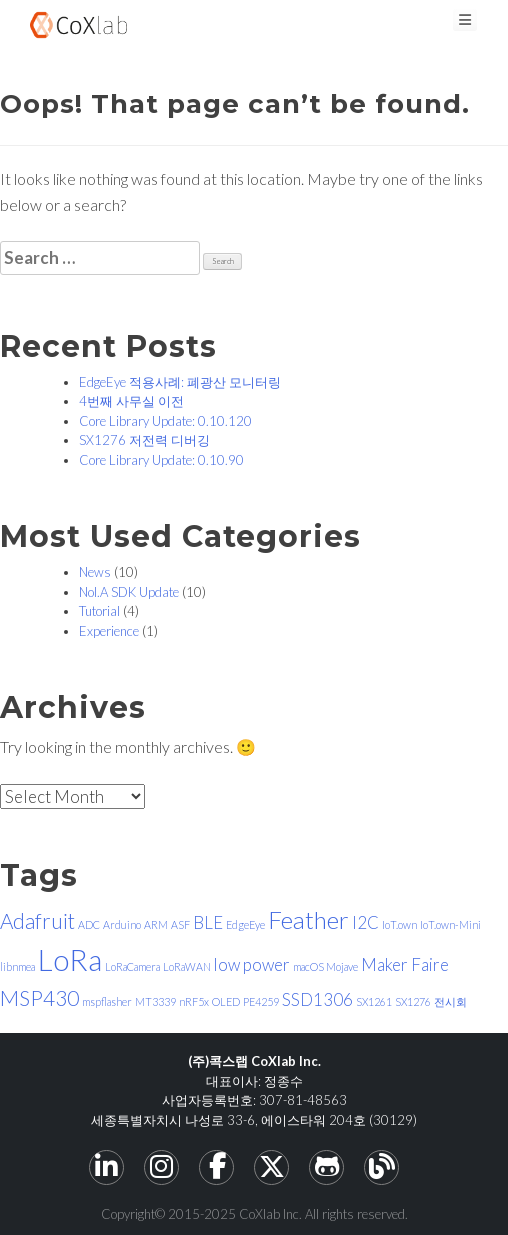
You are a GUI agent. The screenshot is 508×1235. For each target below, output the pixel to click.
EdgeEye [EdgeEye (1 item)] (245, 924)
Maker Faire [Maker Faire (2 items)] (405, 964)
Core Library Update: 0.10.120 (165, 421)
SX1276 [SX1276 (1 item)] (413, 1001)
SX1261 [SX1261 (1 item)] (374, 1001)
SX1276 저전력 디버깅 (144, 440)
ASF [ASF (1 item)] (180, 924)
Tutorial (99, 611)
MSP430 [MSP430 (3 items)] (39, 997)
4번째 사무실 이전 (131, 401)
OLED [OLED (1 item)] (226, 1001)
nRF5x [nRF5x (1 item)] (194, 1001)
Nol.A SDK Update (129, 592)
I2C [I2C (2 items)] (365, 922)
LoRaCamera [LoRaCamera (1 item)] (132, 966)
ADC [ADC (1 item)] (89, 924)
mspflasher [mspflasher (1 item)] (107, 1001)
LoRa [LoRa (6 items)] (70, 959)
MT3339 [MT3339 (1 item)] (155, 1001)
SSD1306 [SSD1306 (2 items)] (317, 999)
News (95, 572)
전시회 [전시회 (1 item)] (450, 1001)
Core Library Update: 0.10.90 (161, 460)
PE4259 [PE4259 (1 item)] (261, 1001)
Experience (109, 631)
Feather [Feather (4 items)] (308, 919)
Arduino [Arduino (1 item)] (122, 924)
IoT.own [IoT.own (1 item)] (399, 924)
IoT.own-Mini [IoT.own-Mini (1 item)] (450, 924)
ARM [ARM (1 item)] (156, 924)
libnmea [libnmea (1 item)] (17, 966)
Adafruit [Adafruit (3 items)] (37, 920)
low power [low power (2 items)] (252, 964)
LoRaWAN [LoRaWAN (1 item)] (187, 966)
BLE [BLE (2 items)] (208, 922)
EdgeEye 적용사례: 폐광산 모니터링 (180, 382)
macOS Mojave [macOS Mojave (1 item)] (325, 966)
